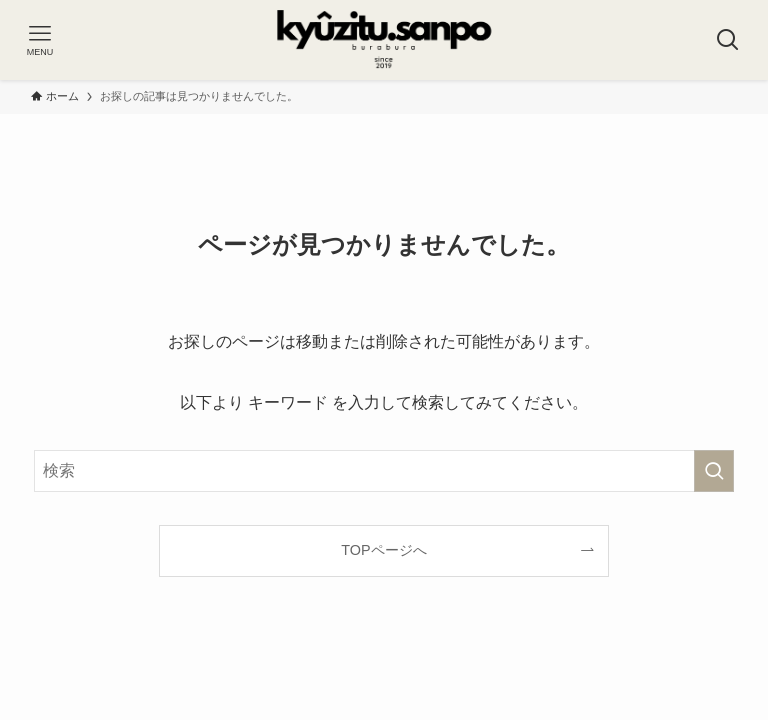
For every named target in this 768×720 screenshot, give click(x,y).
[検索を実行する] (714, 471)
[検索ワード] (384, 471)
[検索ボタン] (728, 40)
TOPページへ (383, 550)
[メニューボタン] (40, 40)
